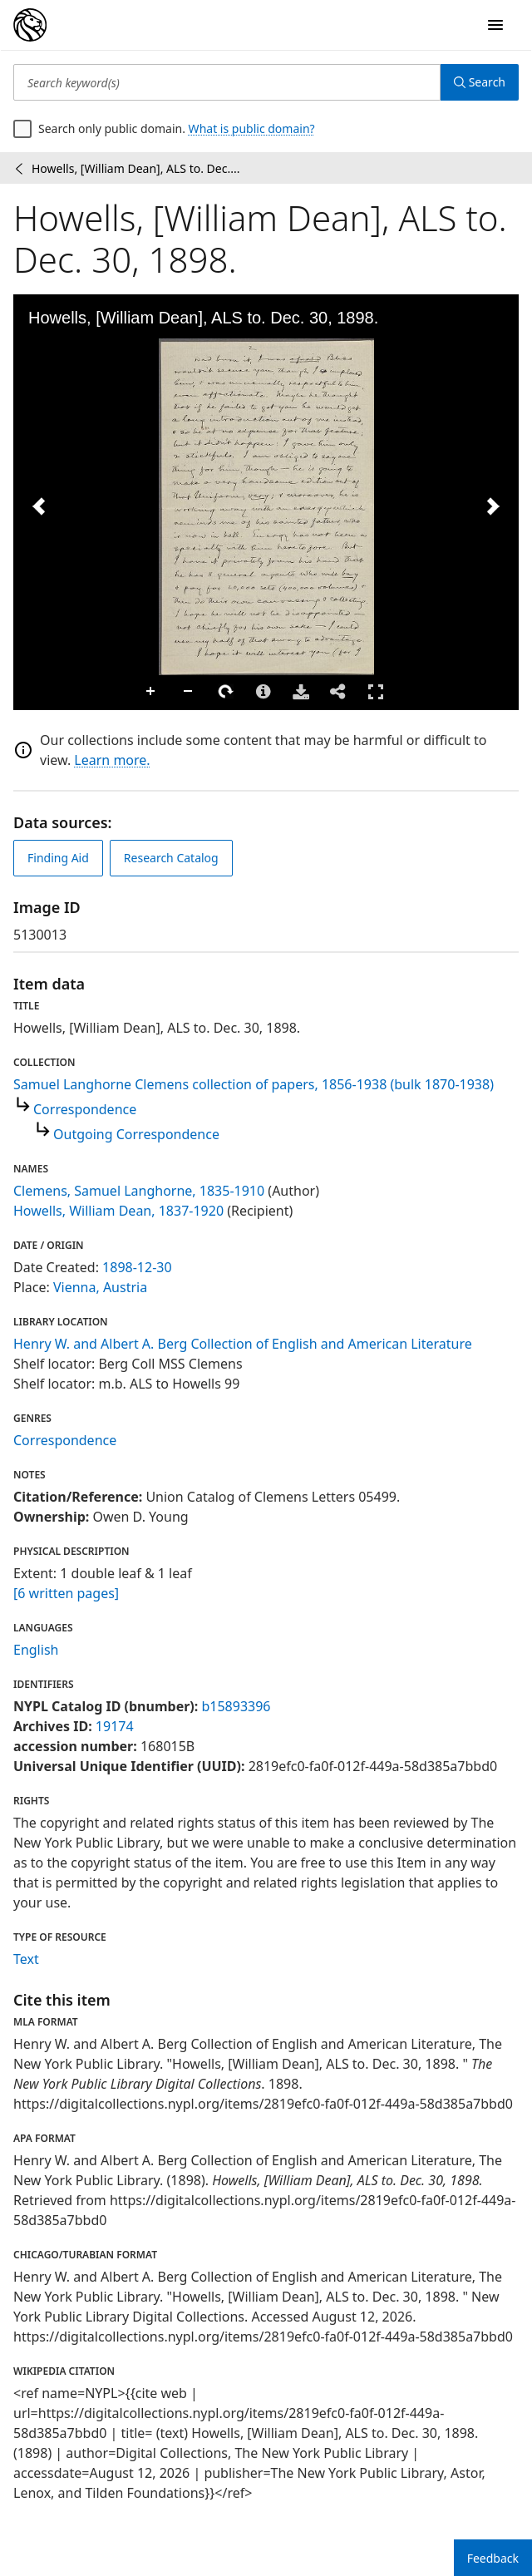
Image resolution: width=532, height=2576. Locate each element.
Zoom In (151, 691)
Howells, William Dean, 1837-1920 (118, 1211)
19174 (115, 1726)
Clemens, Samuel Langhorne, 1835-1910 (138, 1191)
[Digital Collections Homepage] (30, 25)
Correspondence (84, 1109)
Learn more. (112, 760)
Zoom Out (188, 691)
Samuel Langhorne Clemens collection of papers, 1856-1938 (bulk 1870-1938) (253, 1084)
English (35, 1650)
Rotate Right (226, 691)
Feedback (493, 2558)
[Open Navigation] (495, 25)
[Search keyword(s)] (227, 82)
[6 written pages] (66, 1593)
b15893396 (235, 1706)
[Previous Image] (39, 506)
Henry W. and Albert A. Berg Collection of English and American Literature (242, 1344)
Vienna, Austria (100, 1287)
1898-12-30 (137, 1267)
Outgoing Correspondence (136, 1134)
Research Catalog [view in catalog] (171, 858)
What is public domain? (252, 128)
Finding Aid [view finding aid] (58, 858)
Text (26, 1959)
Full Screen (375, 691)
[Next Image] (492, 506)
